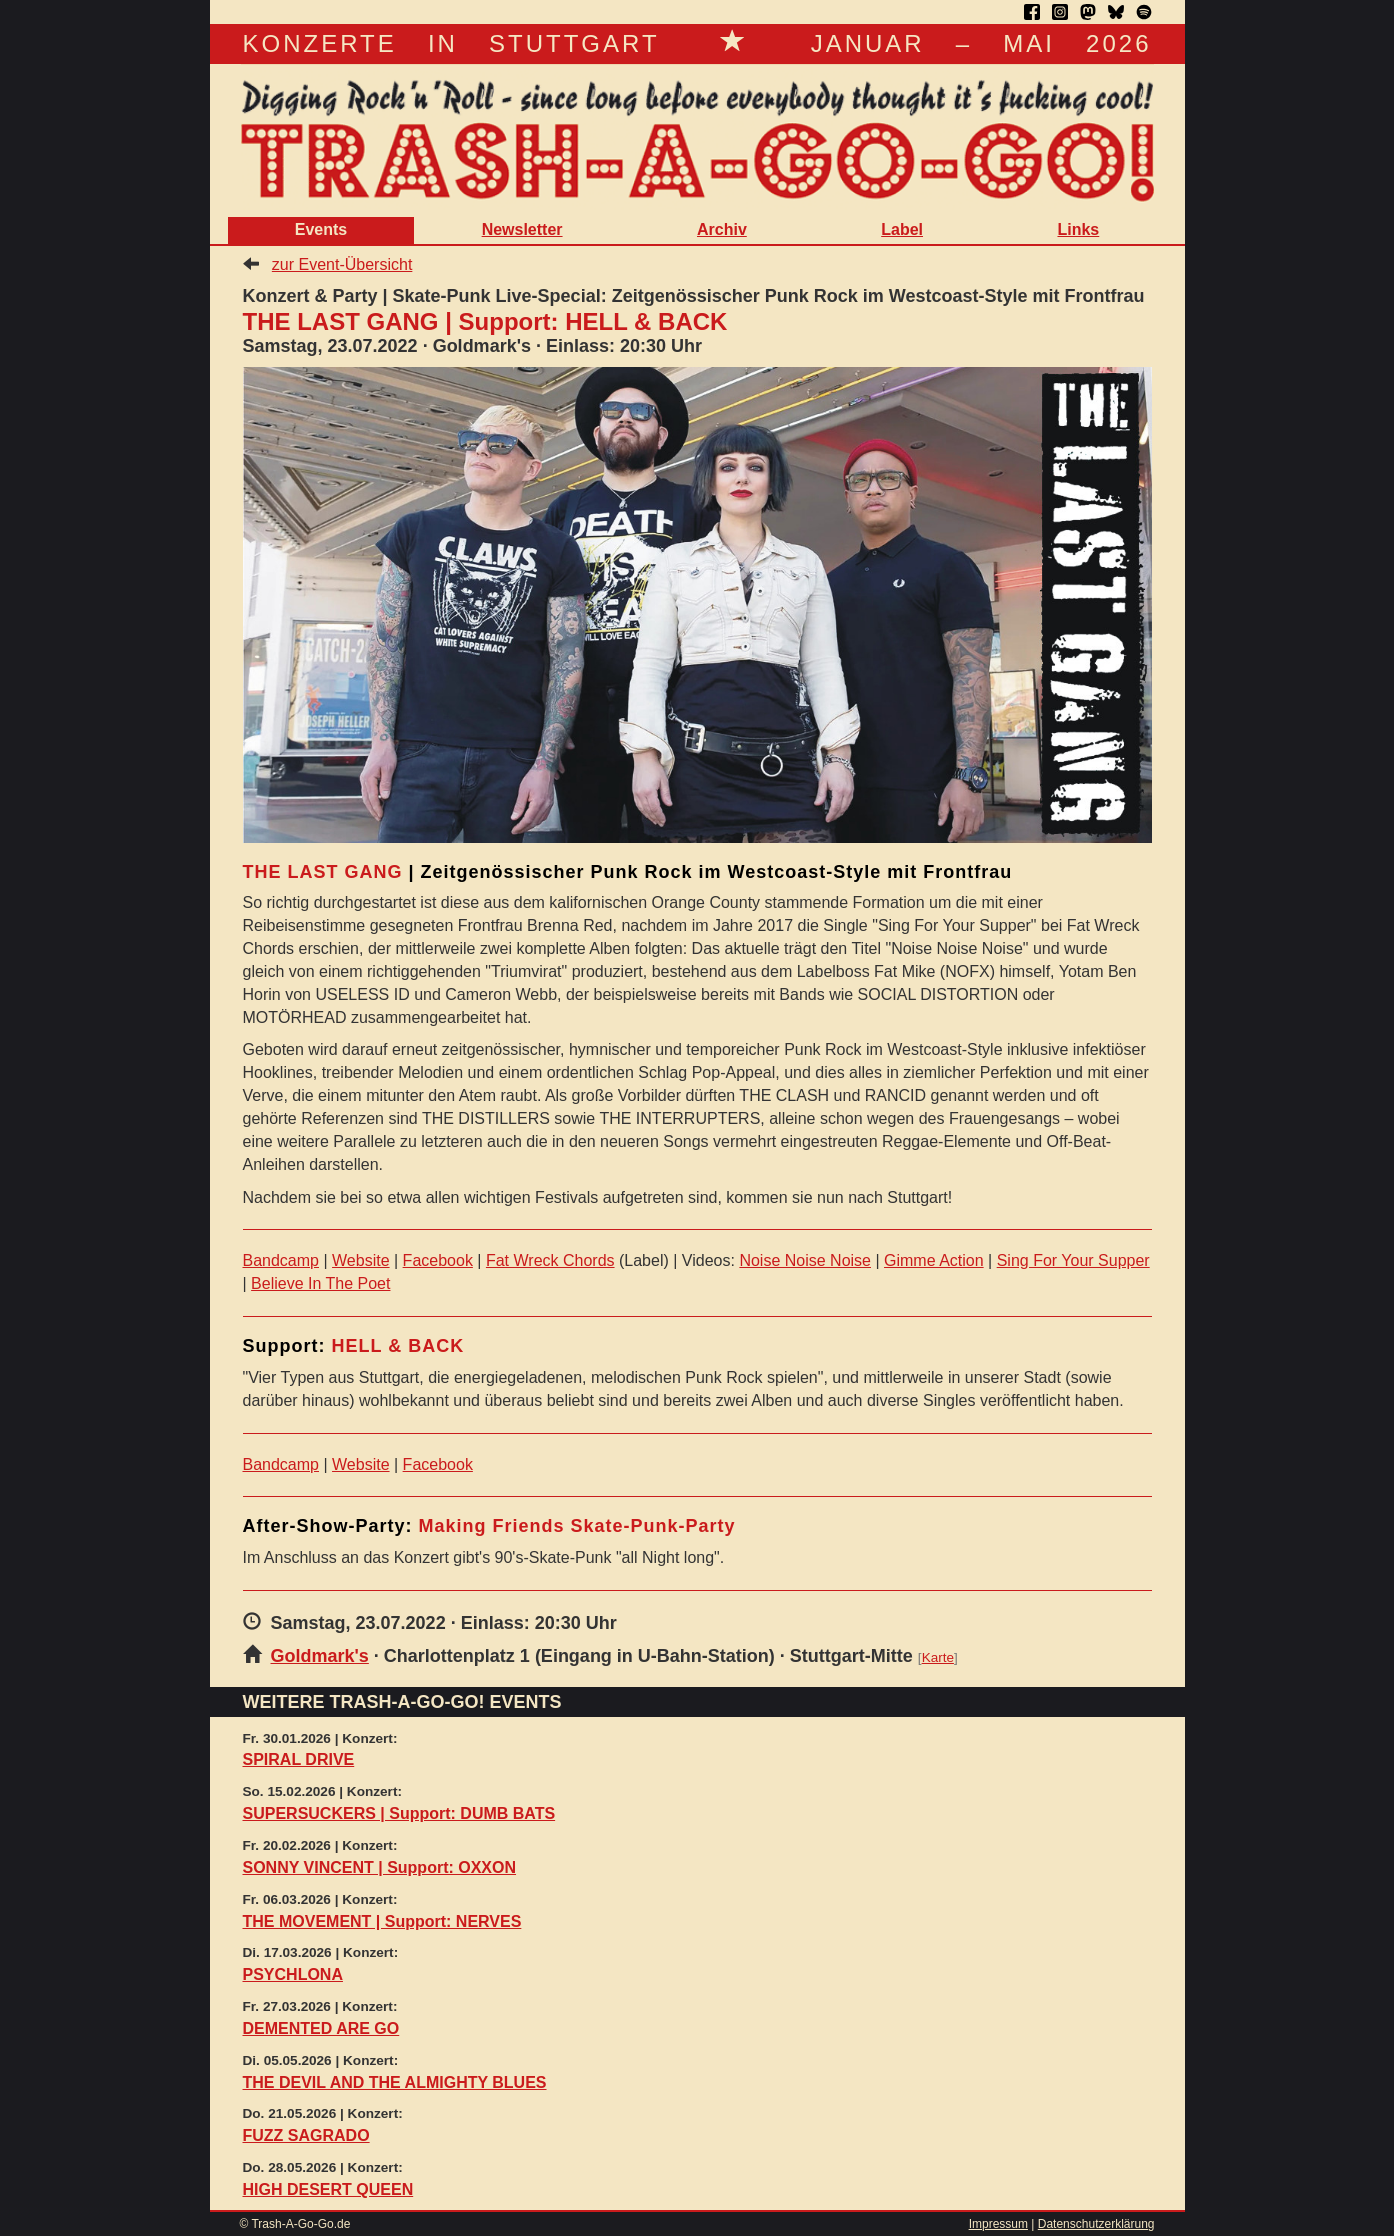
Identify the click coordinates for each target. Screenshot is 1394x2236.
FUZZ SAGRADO (306, 2135)
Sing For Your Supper (1073, 1260)
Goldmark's (320, 1656)
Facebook (438, 1260)
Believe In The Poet (320, 1283)
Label (902, 229)
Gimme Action (934, 1260)
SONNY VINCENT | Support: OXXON (380, 1867)
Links (1078, 229)
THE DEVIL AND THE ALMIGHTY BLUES (395, 2082)
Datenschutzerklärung (1096, 2224)
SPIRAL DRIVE (299, 1759)
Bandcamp (281, 1260)
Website (361, 1260)
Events (321, 229)
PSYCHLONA (293, 1974)
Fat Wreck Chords (550, 1260)
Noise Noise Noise (805, 1260)
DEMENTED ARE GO (321, 2028)
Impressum (998, 2224)
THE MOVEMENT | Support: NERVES (382, 1921)
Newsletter (522, 229)
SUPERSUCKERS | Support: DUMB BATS (399, 1813)
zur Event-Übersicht (342, 264)
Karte (938, 1657)
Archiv (722, 229)
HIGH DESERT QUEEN (328, 2189)
